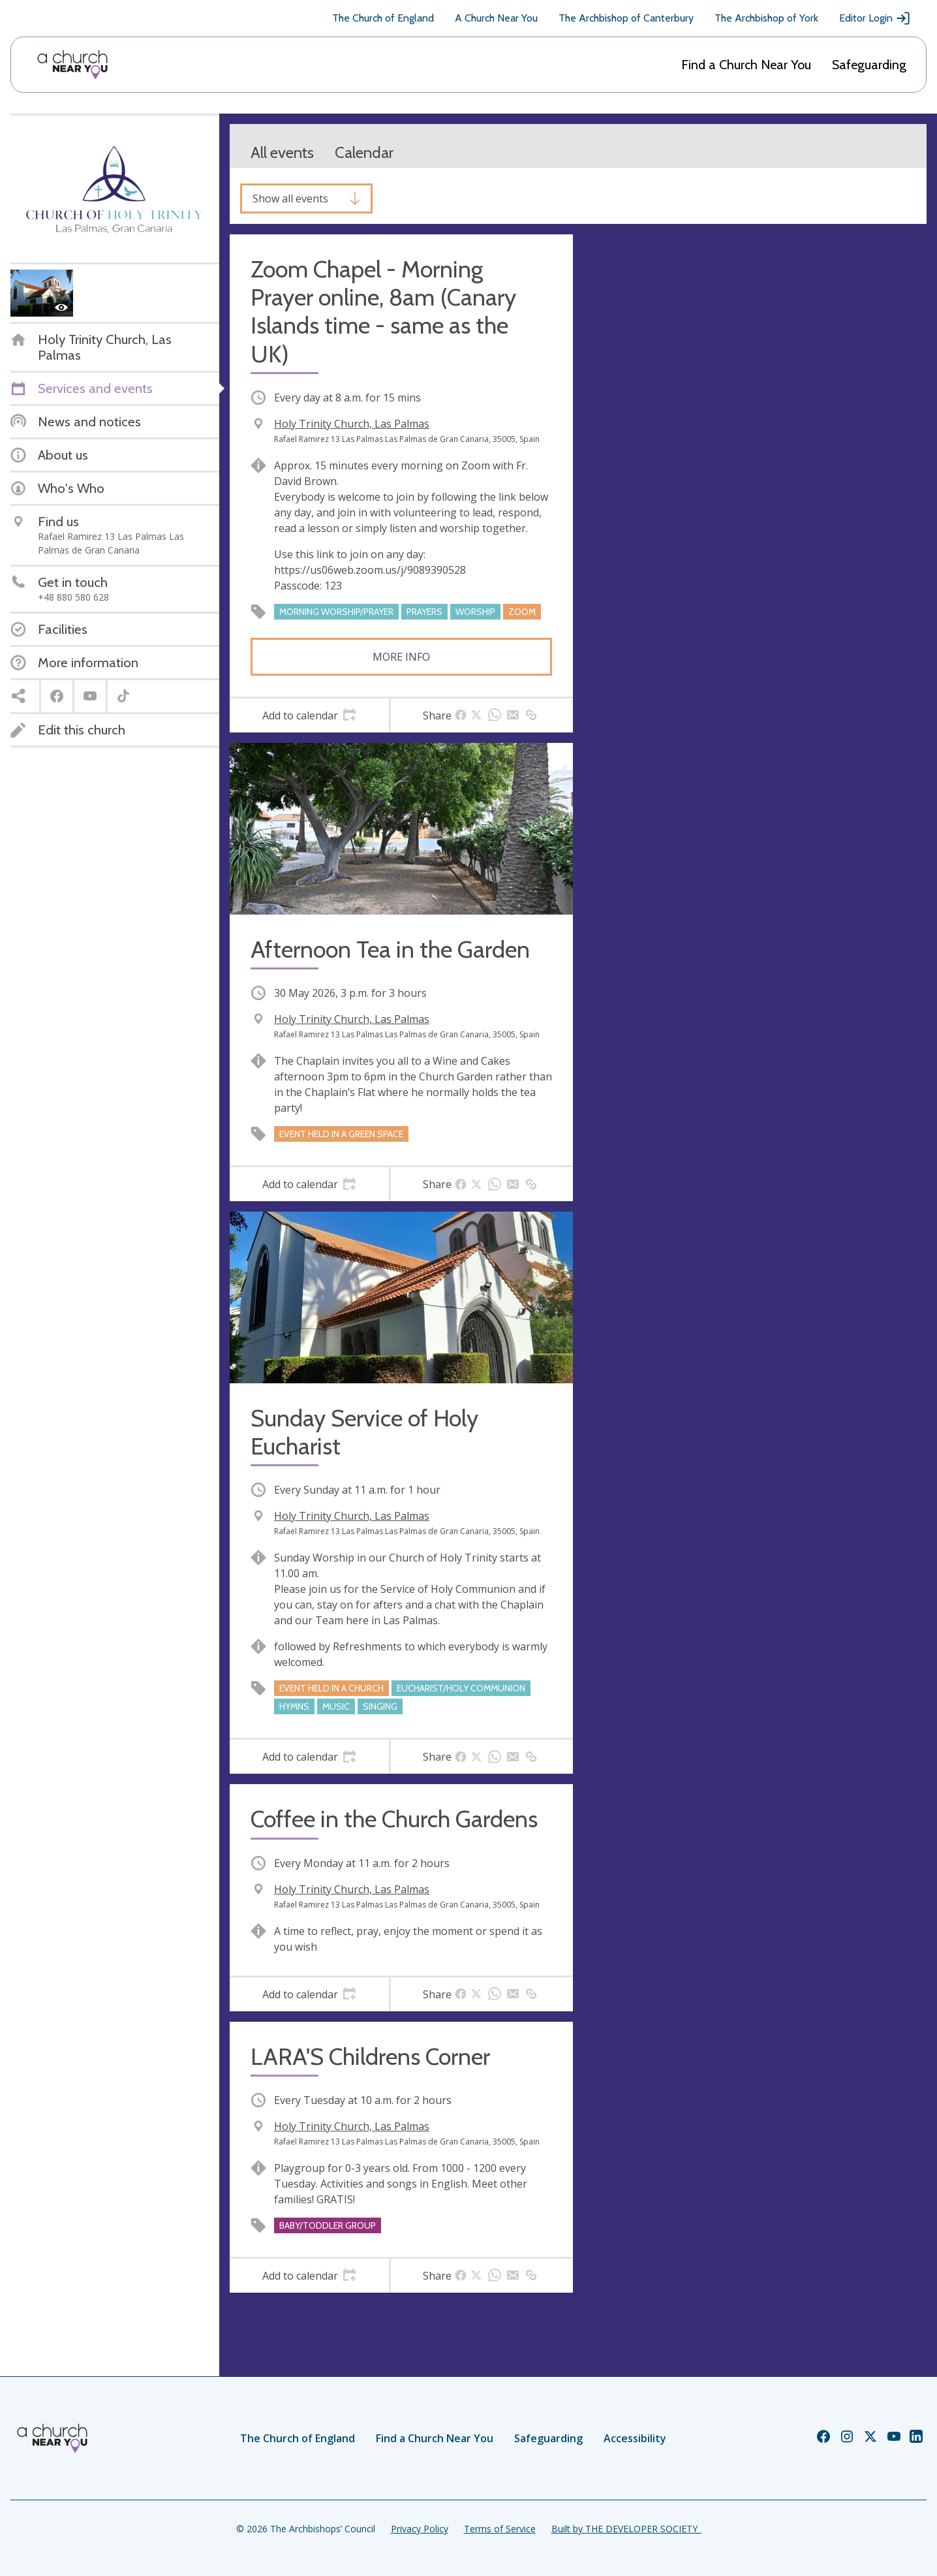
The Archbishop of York (766, 18)
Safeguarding (869, 64)
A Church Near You (496, 18)
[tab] (309, 715)
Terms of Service (500, 2528)
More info (401, 657)
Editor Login (875, 18)
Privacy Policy (419, 2528)
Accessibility (635, 2438)
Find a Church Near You (746, 64)
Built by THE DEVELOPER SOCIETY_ (626, 2528)
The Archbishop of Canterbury (626, 18)
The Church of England (383, 18)
